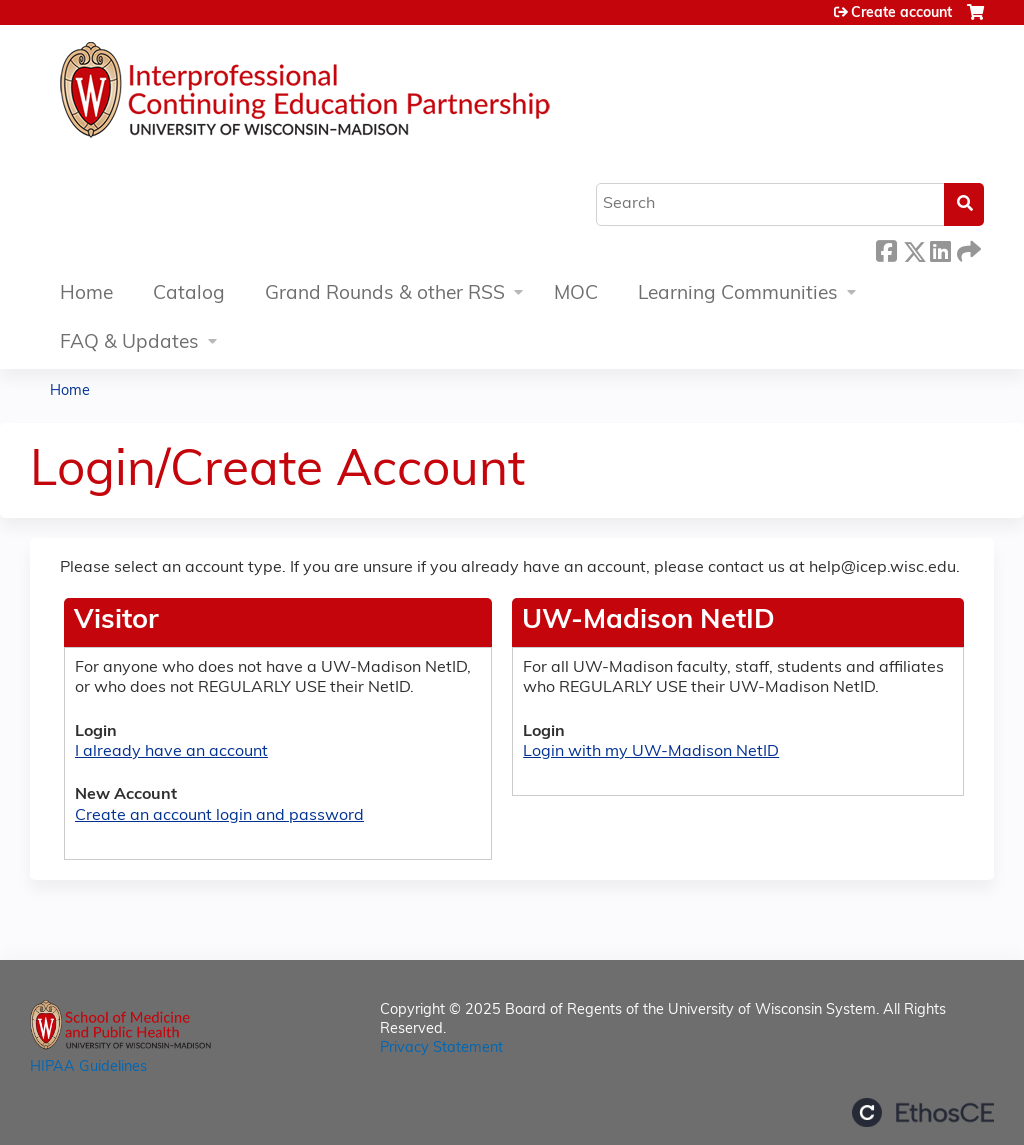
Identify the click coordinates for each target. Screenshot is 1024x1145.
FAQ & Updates (129, 343)
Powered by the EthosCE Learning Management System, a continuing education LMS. (923, 1112)
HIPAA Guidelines (88, 1067)
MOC (576, 294)
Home (86, 294)
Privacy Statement (441, 1048)
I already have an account (171, 752)
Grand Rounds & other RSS (385, 294)
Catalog (189, 294)
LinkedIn (940, 248)
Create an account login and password (219, 816)
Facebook (886, 248)
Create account (901, 13)
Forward (967, 248)
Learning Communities (738, 294)
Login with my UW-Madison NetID (651, 752)
